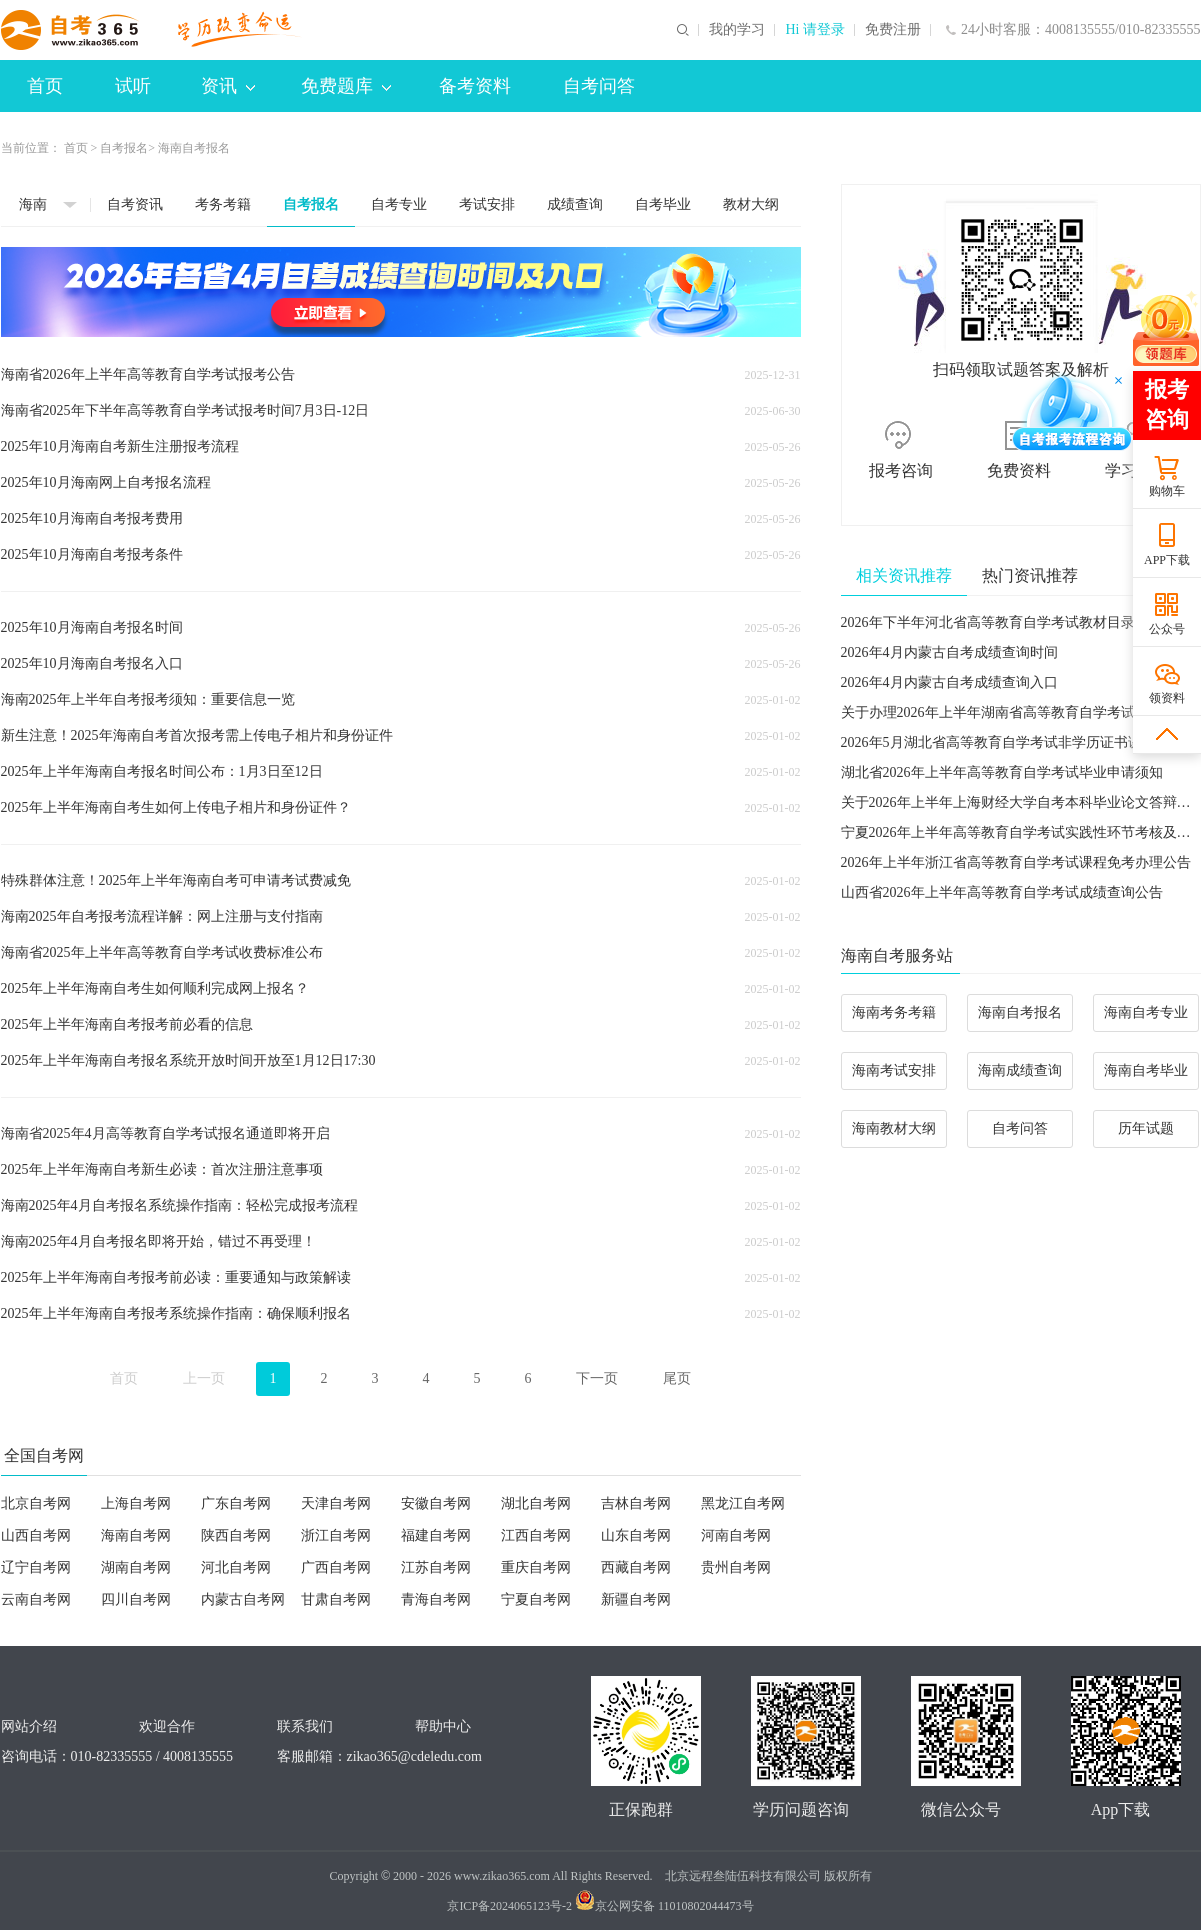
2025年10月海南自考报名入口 (92, 663)
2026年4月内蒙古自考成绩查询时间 (949, 652)
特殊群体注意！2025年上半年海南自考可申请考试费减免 (176, 880)
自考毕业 (663, 204)
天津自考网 (336, 1503)
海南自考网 (136, 1535)
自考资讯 (135, 204)
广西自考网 (336, 1567)
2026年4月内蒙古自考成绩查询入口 (949, 682)
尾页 (677, 1378)
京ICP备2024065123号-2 (509, 1906)
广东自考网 (236, 1503)
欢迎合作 (167, 1726)
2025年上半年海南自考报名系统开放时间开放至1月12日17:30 (188, 1060)
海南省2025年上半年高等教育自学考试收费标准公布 (162, 952)
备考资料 (475, 86)
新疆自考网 (636, 1599)
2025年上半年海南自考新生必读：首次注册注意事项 (162, 1169)
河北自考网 (236, 1567)
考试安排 (487, 204)
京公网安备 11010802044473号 (664, 1906)
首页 (45, 86)
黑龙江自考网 (743, 1503)
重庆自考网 (536, 1567)
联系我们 (305, 1726)
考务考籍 (223, 204)
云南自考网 (36, 1599)
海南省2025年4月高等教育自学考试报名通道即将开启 (165, 1133)
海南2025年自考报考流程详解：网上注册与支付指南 (162, 916)
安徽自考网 (436, 1503)
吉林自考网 (636, 1503)
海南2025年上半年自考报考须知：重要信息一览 (148, 699)
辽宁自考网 (36, 1567)
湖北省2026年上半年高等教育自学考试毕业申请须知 (1002, 772)
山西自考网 (36, 1535)
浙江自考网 (336, 1535)
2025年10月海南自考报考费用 (92, 518)
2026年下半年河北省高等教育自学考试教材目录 (988, 622)
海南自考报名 (1020, 1012)
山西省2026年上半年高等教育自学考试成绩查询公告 (1002, 892)
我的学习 (737, 30)
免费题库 (346, 86)
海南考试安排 (894, 1070)
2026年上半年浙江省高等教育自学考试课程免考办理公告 (1016, 862)
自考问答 (599, 86)
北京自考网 (36, 1503)
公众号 (1167, 629)
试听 (133, 86)
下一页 (597, 1378)
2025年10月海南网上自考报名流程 (106, 482)
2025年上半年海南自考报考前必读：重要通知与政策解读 (176, 1277)
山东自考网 (636, 1535)
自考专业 (399, 204)
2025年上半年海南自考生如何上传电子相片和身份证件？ (176, 807)
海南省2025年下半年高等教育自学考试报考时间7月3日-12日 (185, 410)
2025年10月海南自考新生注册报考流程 (120, 446)
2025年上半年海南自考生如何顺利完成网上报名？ (155, 988)
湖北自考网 (536, 1503)
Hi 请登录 (815, 30)
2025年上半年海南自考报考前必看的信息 (127, 1024)
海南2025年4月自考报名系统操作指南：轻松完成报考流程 (179, 1205)
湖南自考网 (136, 1567)
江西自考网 (536, 1535)
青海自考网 (436, 1599)
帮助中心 (443, 1726)
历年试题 (1146, 1128)
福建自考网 (436, 1535)
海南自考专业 (1146, 1012)
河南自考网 (736, 1535)
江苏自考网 (436, 1567)
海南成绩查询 (1020, 1070)
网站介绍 (29, 1726)
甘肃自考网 (336, 1599)
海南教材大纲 (894, 1128)
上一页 (204, 1378)
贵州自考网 (736, 1567)
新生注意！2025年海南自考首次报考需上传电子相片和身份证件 (197, 735)
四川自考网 (136, 1599)
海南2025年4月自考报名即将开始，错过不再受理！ (158, 1241)
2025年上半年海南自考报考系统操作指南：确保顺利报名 (176, 1313)
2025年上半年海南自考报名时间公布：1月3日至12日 (162, 771)
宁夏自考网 (536, 1599)
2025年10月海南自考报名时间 (92, 627)
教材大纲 (751, 204)
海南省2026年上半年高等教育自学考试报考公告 (148, 374)
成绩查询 (575, 204)
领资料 (1167, 698)
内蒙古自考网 (243, 1599)
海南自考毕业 (1146, 1070)
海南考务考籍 (894, 1012)
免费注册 (893, 30)
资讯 (228, 86)
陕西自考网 (236, 1535)
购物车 (1167, 491)
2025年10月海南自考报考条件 (92, 554)
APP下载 (1167, 560)
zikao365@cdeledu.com (414, 1756)
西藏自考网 (636, 1567)
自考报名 (124, 148)
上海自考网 (136, 1503)
